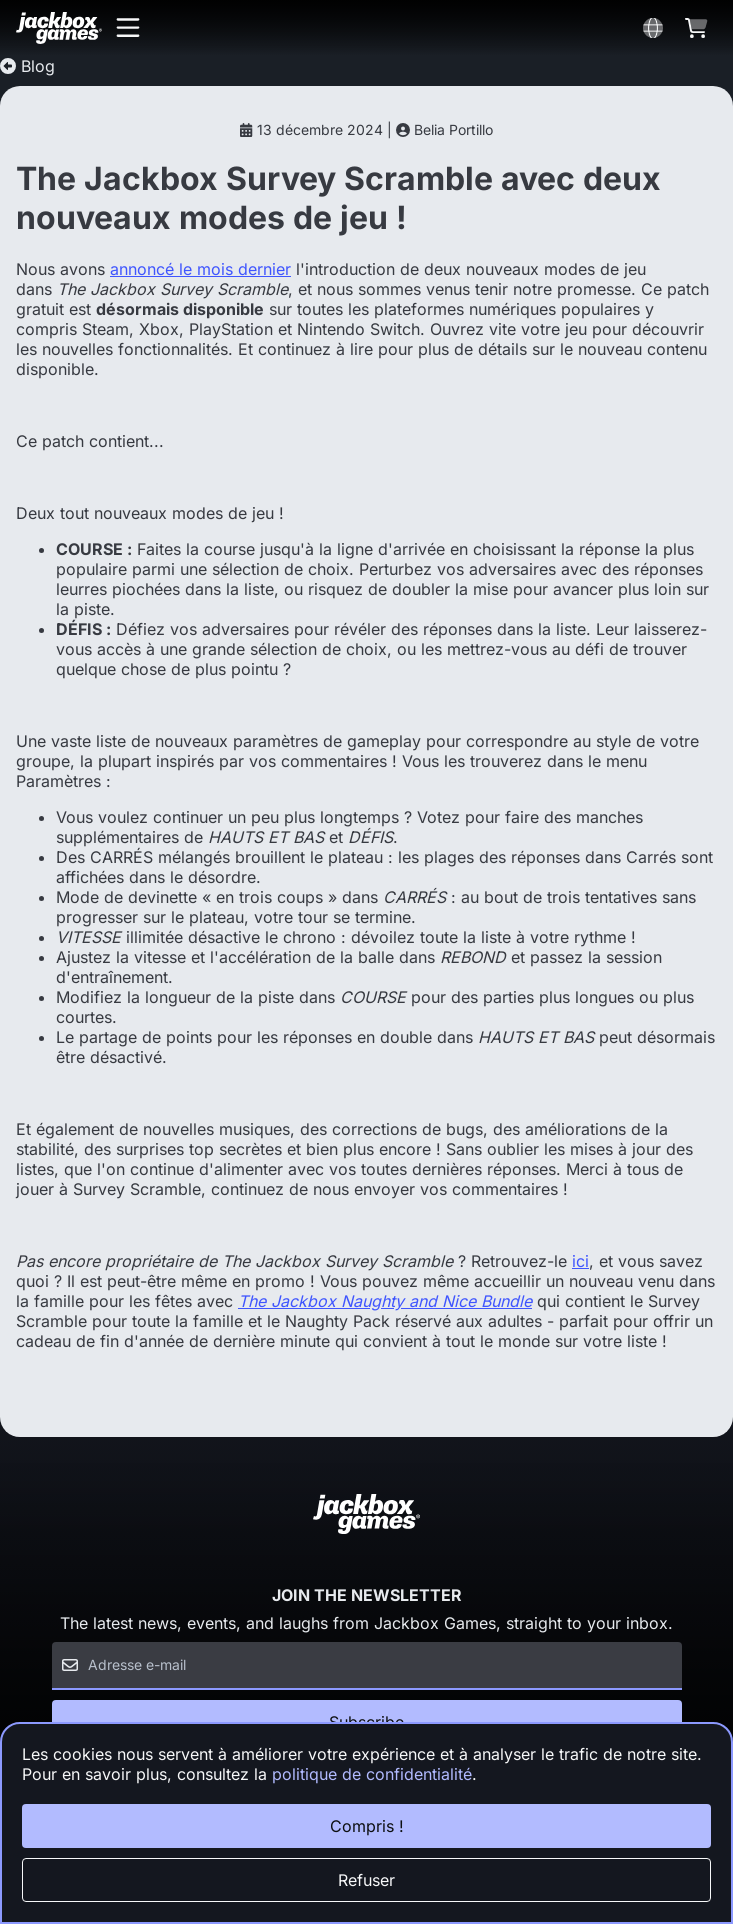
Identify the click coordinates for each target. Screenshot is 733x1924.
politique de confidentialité (372, 1774)
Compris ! (367, 1826)
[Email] (367, 1666)
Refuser (366, 1880)
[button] (128, 28)
